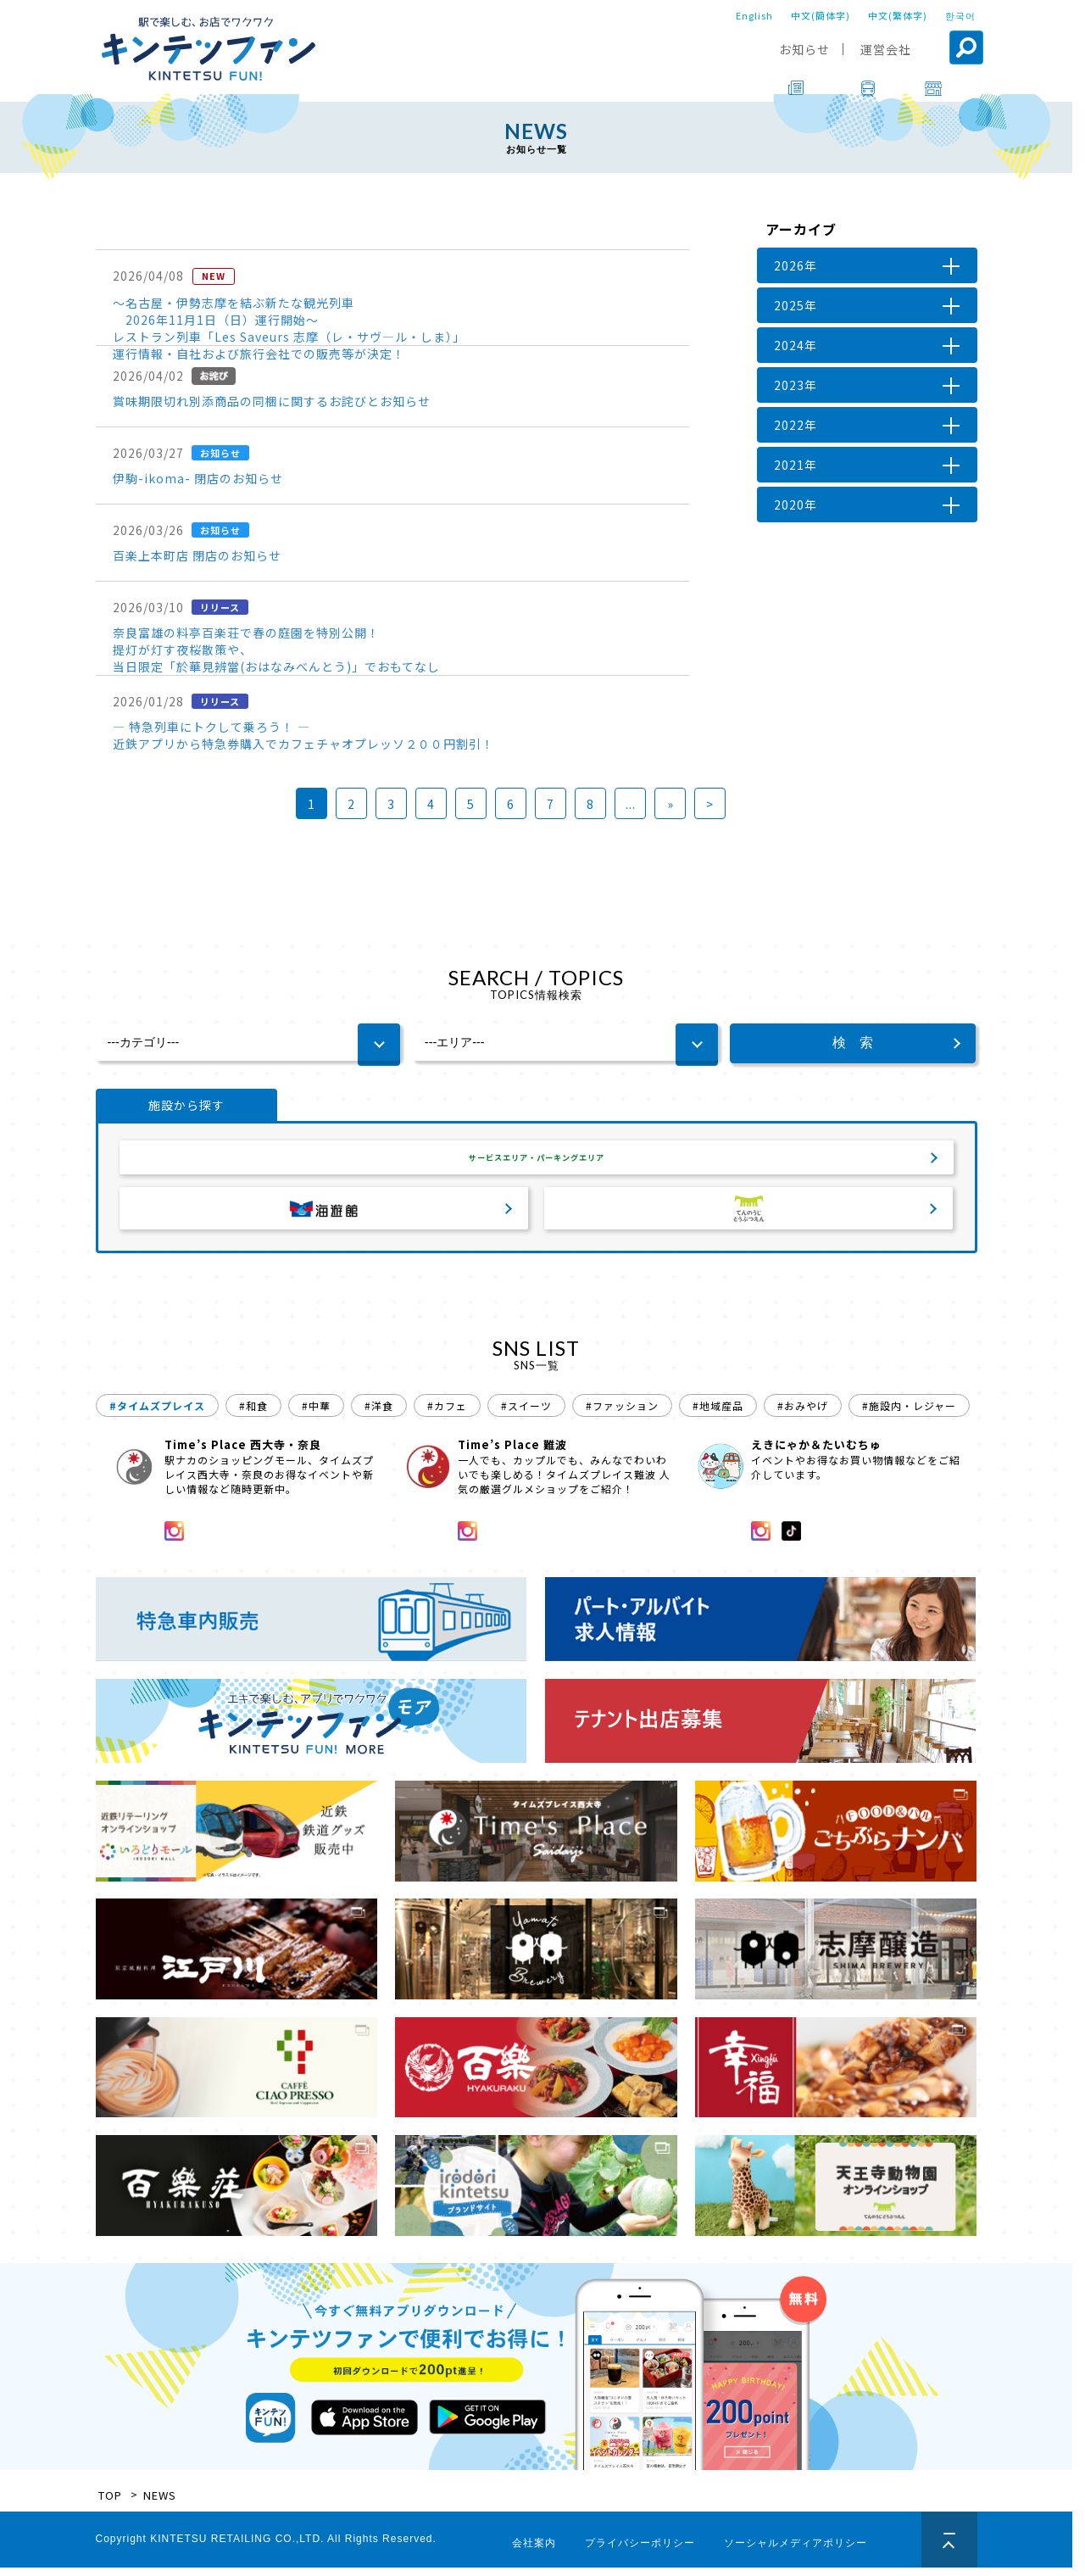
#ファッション (622, 1414)
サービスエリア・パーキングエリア (536, 1161)
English (754, 15)
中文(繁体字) (897, 15)
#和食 (253, 1414)
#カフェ (447, 1414)
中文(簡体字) (820, 15)
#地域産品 (718, 1414)
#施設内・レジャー (909, 1414)
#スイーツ (526, 1414)
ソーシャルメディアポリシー (795, 2551)
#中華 (316, 1414)
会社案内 (534, 2551)
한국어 (960, 15)
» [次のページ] (670, 803)
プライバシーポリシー (640, 2551)
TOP (110, 2503)
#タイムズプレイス (157, 1414)
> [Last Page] (710, 803)
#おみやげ (802, 1414)
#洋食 (378, 1414)
